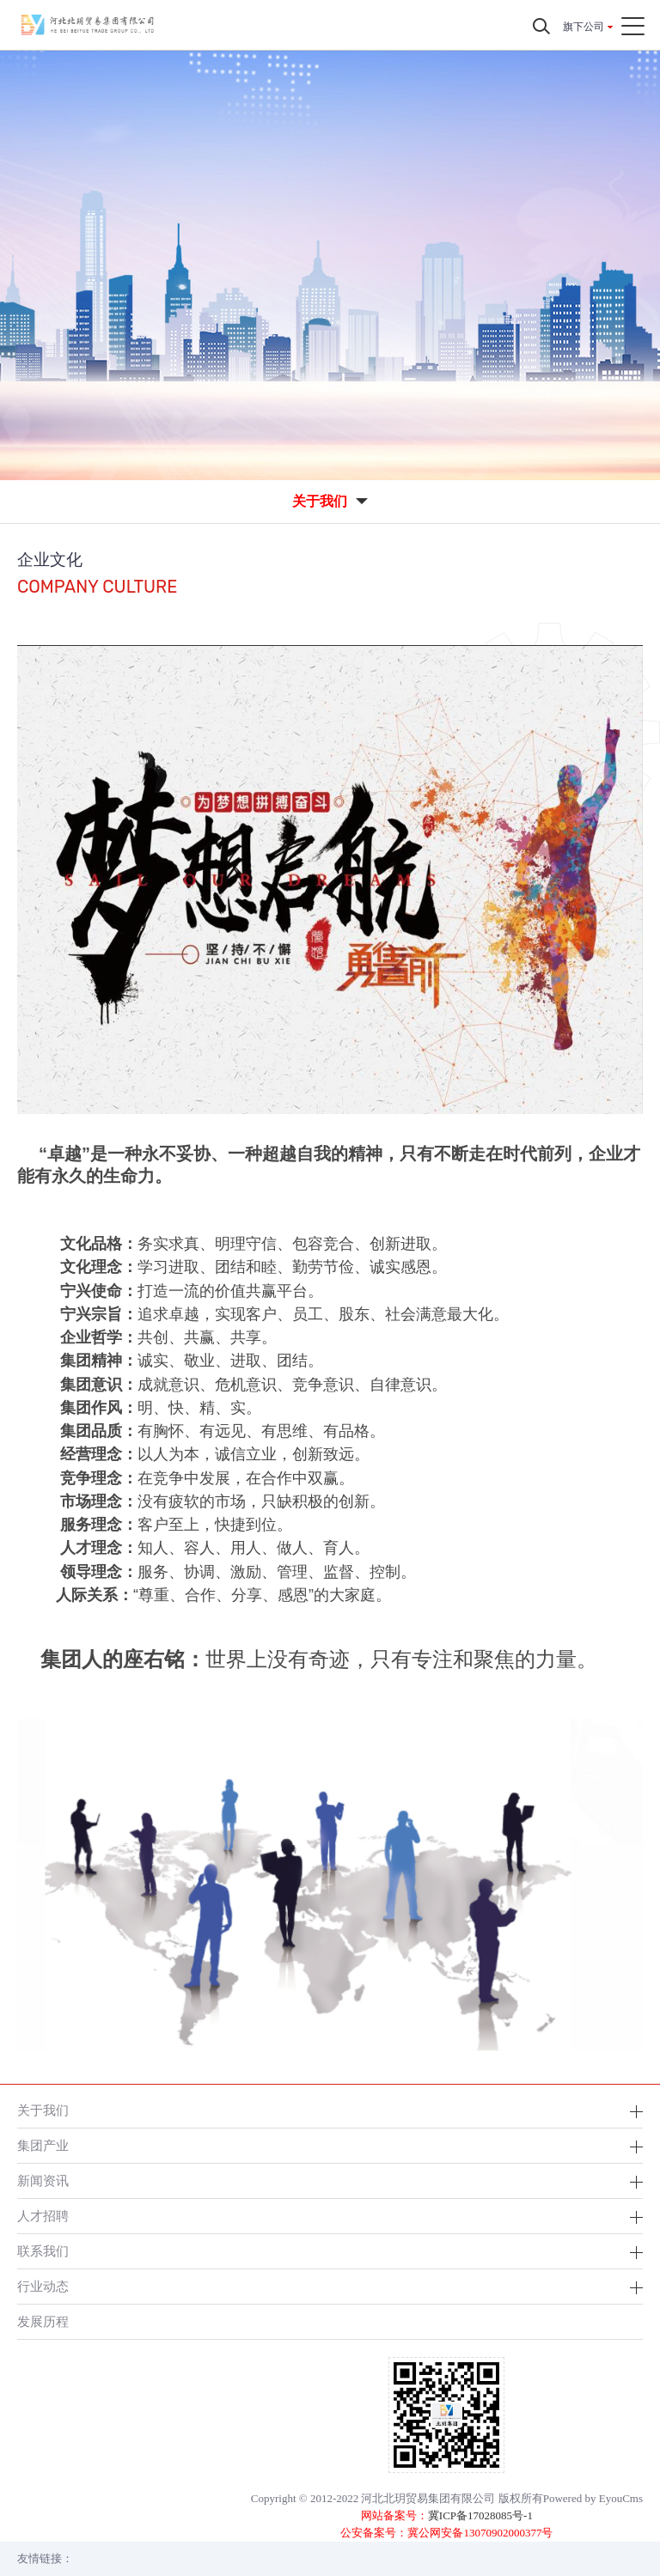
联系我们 (43, 2251)
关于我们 (43, 2110)
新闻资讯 (43, 2180)
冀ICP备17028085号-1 (480, 2515)
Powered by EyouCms (593, 2498)
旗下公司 (583, 27)
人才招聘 (43, 2215)
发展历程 (43, 2321)
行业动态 (43, 2286)
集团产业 (43, 2145)
